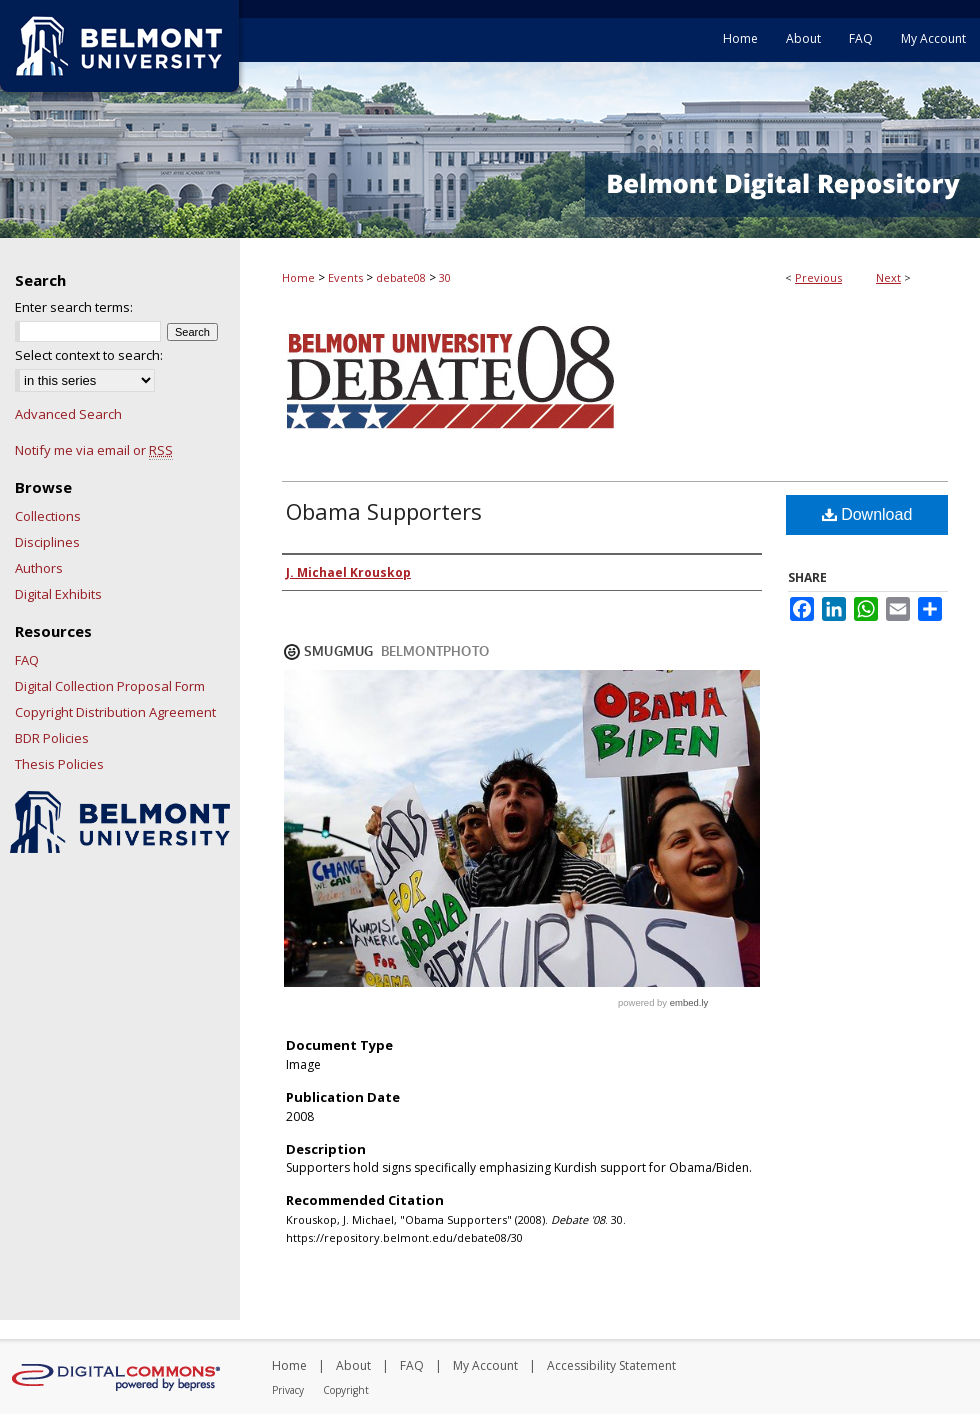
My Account (485, 1365)
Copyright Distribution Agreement (115, 712)
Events (345, 277)
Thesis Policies (59, 764)
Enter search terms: (74, 307)
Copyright (346, 1390)
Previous (818, 277)
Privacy (288, 1390)
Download (867, 514)
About (353, 1365)
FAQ (27, 660)
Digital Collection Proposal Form (110, 686)
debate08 (401, 277)
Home (298, 277)
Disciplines (47, 542)
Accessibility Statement (611, 1365)
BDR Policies (52, 738)
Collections (48, 516)
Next (888, 277)
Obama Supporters (384, 511)
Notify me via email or (94, 450)
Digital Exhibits (58, 594)
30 (445, 277)
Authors (39, 568)
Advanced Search (68, 414)
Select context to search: (89, 355)
